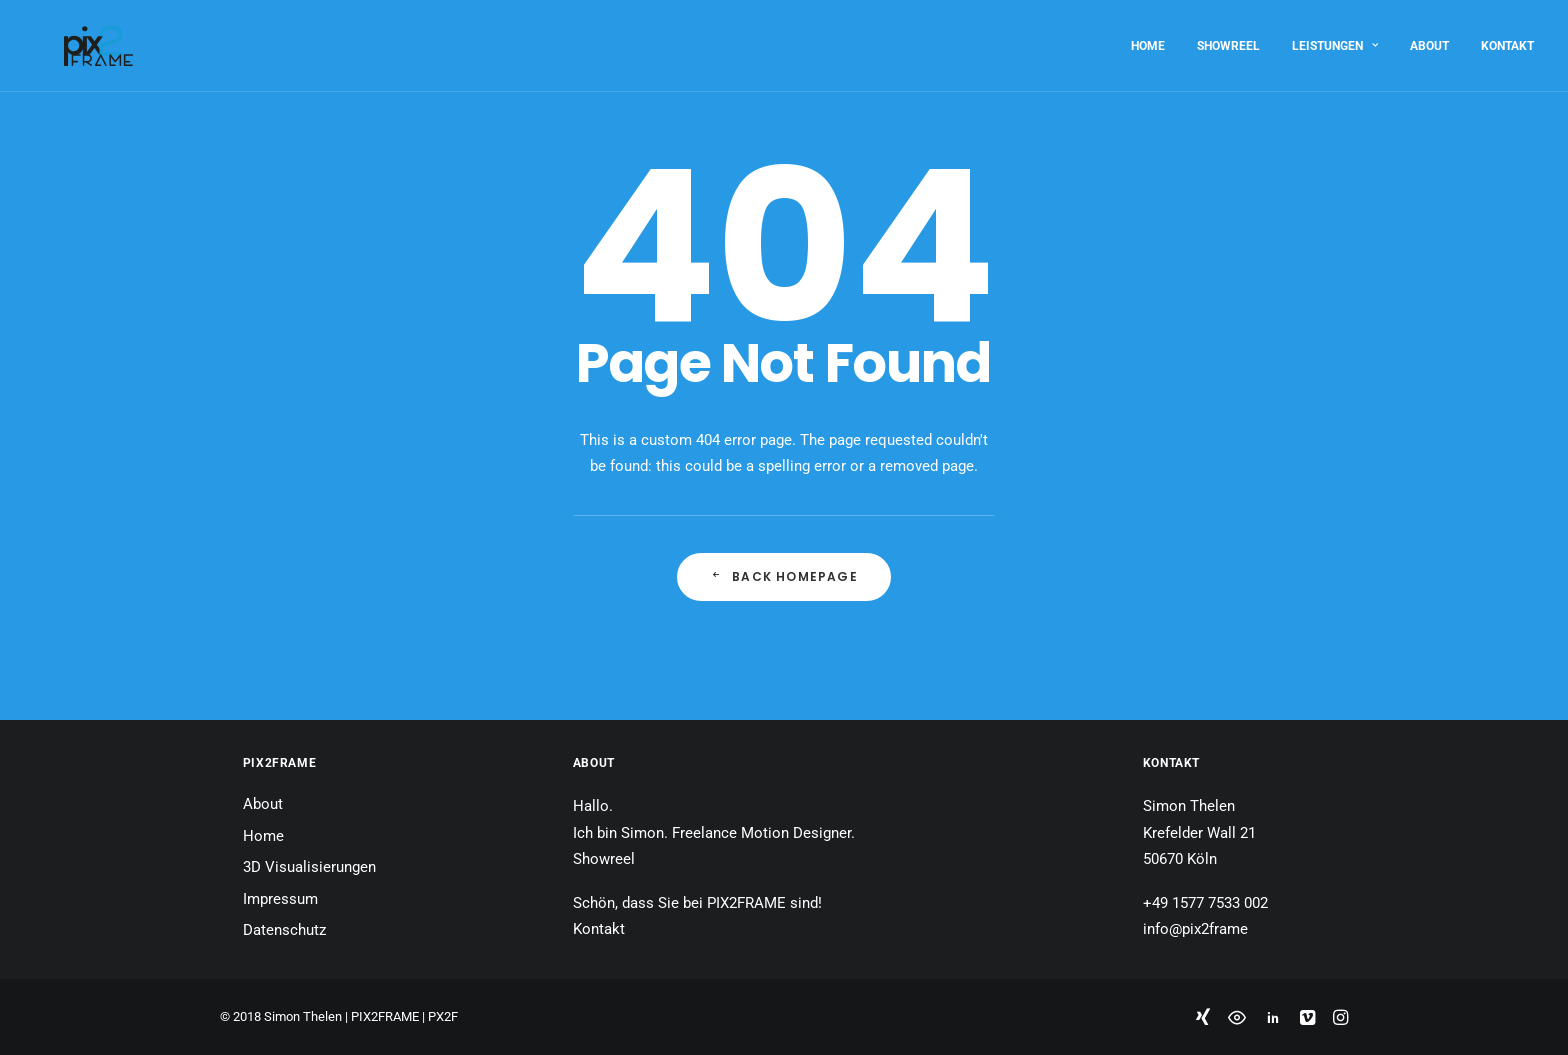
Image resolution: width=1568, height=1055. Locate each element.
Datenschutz (284, 930)
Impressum (280, 899)
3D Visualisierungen (309, 867)
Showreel (1228, 38)
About (1429, 38)
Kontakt (1507, 38)
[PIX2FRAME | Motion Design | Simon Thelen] (68, 38)
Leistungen (1335, 38)
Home (1148, 38)
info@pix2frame (1195, 929)
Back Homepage (784, 576)
